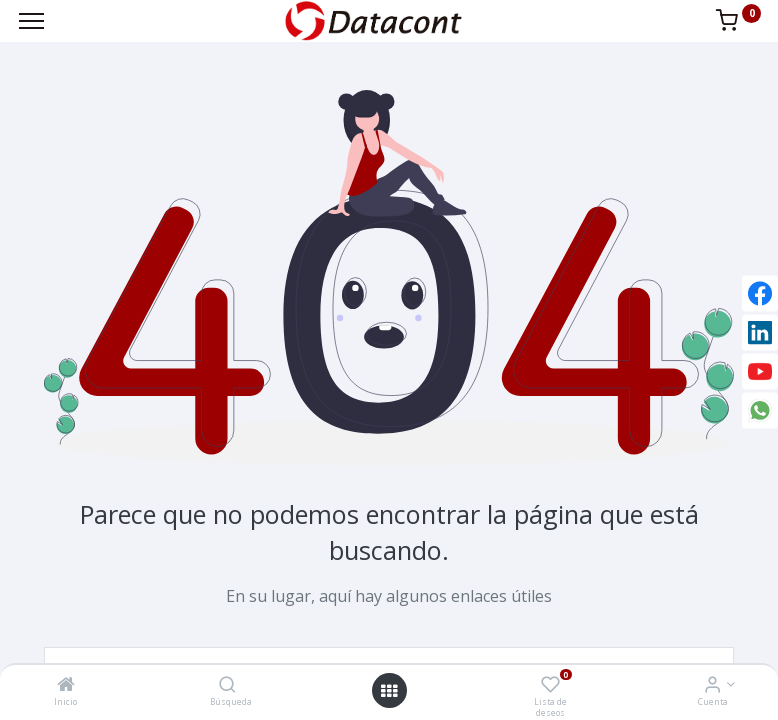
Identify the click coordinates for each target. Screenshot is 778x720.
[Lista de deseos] (550, 685)
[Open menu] (389, 691)
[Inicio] (66, 685)
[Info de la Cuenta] (712, 685)
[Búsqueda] (227, 685)
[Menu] (31, 21)
